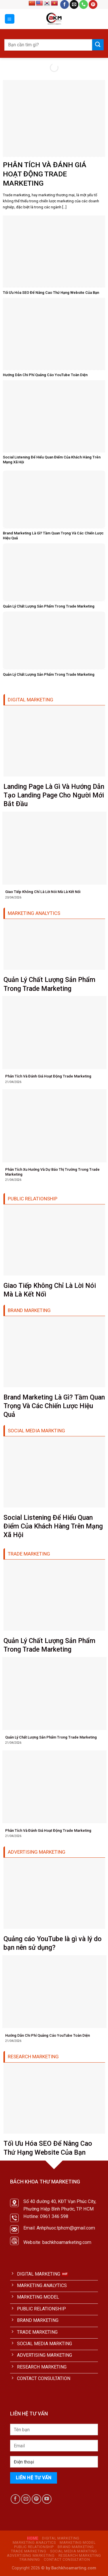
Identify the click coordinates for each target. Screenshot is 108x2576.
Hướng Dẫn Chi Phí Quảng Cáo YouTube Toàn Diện (45, 375)
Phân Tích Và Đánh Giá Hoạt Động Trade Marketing (44, 174)
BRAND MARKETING (76, 2547)
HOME (32, 2538)
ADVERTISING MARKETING (30, 2556)
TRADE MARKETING (28, 2551)
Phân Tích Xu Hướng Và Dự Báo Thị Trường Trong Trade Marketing (52, 1171)
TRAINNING (29, 2560)
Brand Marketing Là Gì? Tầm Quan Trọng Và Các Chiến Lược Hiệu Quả (53, 535)
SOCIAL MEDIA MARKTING (73, 2551)
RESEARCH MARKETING (79, 2556)
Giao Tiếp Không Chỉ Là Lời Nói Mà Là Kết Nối (42, 892)
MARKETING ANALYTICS (34, 2543)
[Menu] (10, 19)
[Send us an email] (74, 4)
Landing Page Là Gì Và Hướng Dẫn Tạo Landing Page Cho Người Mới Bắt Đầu (53, 795)
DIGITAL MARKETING (60, 2538)
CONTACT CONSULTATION (67, 2560)
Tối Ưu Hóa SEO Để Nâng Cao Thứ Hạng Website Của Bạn (51, 292)
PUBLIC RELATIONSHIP (34, 2547)
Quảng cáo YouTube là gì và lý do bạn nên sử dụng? (52, 1943)
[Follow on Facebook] (64, 4)
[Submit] (98, 44)
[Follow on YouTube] (47, 2499)
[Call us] (83, 4)
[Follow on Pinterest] (93, 4)
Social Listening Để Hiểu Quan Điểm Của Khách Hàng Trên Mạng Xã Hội (52, 459)
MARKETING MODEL (77, 2543)
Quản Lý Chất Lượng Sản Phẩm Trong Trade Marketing (48, 606)
